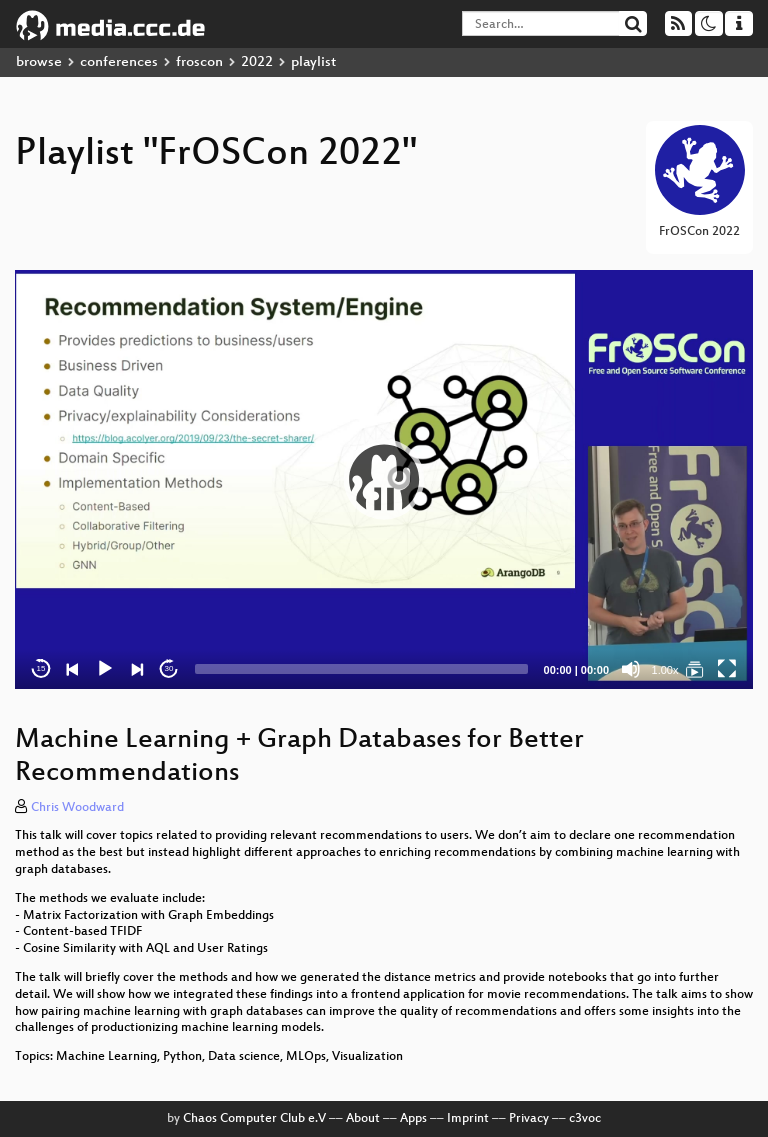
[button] (384, 479)
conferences (119, 62)
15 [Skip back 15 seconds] (41, 668)
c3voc (585, 1119)
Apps (413, 1119)
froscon (199, 62)
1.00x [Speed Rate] (665, 670)
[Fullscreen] (727, 669)
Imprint (468, 1119)
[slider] (361, 669)
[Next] (137, 669)
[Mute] (631, 669)
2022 (257, 62)
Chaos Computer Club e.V (254, 1119)
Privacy (529, 1119)
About (363, 1119)
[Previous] (73, 669)
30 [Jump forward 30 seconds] (169, 668)
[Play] (105, 669)
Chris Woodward (77, 808)
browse (39, 62)
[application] (384, 479)
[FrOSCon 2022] (695, 669)
